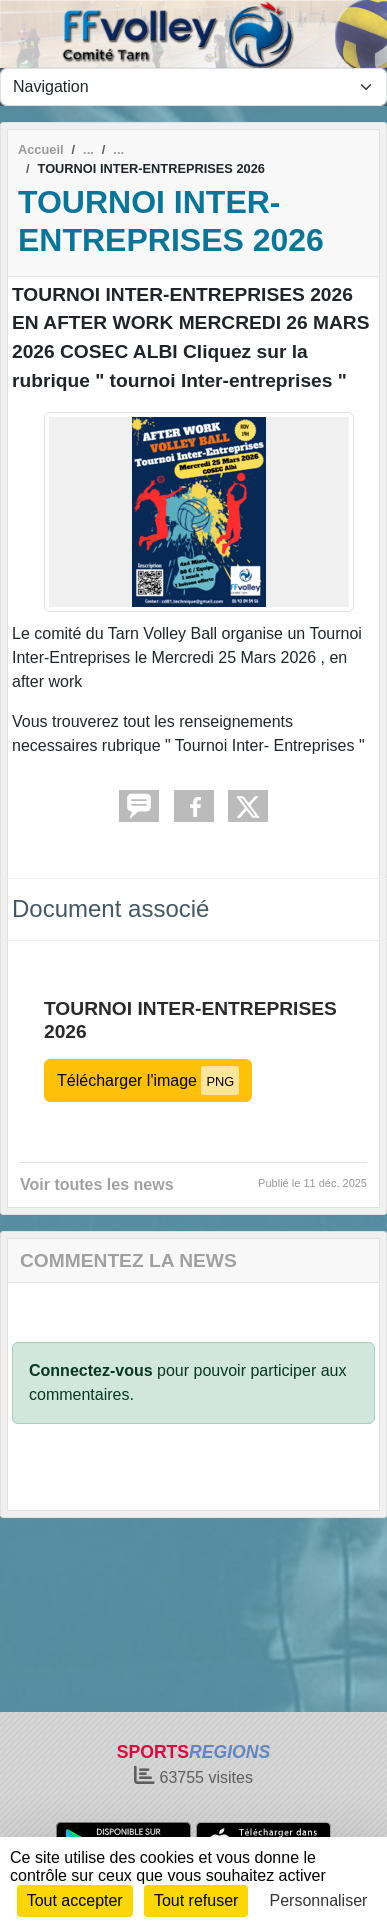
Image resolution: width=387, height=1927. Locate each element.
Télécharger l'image (148, 1080)
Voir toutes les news (97, 1184)
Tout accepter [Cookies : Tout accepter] (75, 1900)
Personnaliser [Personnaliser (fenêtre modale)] (319, 1900)
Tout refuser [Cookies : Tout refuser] (196, 1900)
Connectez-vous (91, 1370)
